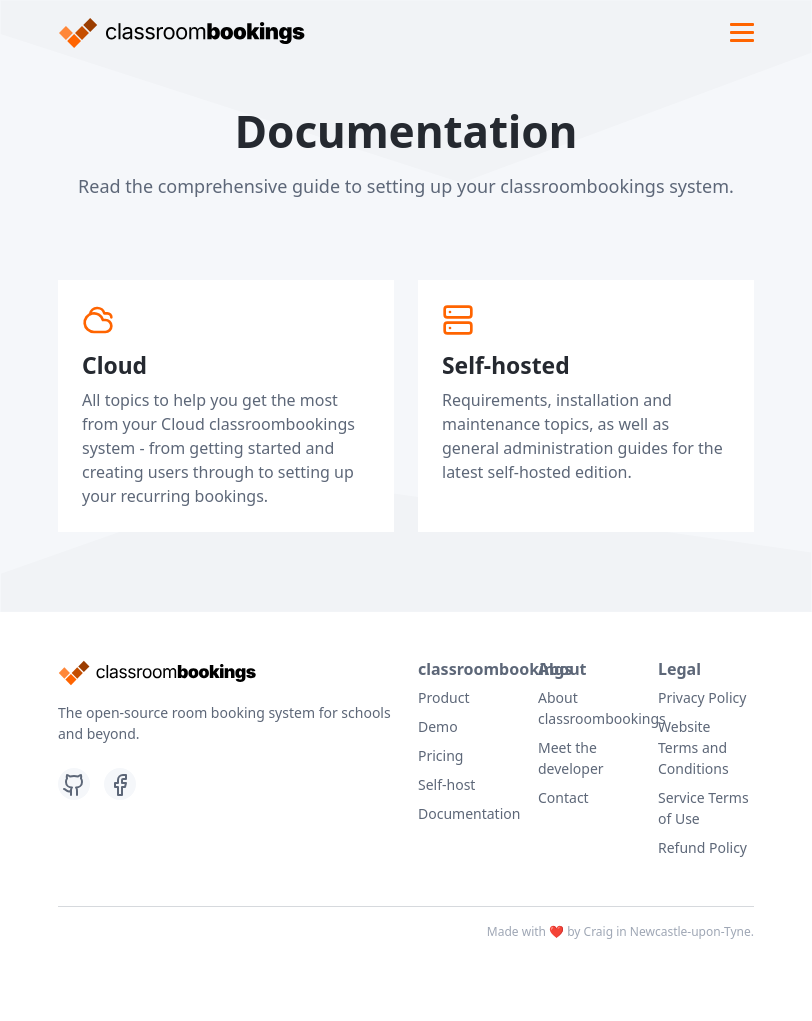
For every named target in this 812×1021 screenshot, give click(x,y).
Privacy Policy (702, 697)
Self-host (446, 784)
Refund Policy (702, 847)
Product (443, 697)
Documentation (469, 813)
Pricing (440, 755)
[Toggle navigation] (742, 32)
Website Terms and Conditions (693, 747)
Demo (438, 726)
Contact (563, 797)
